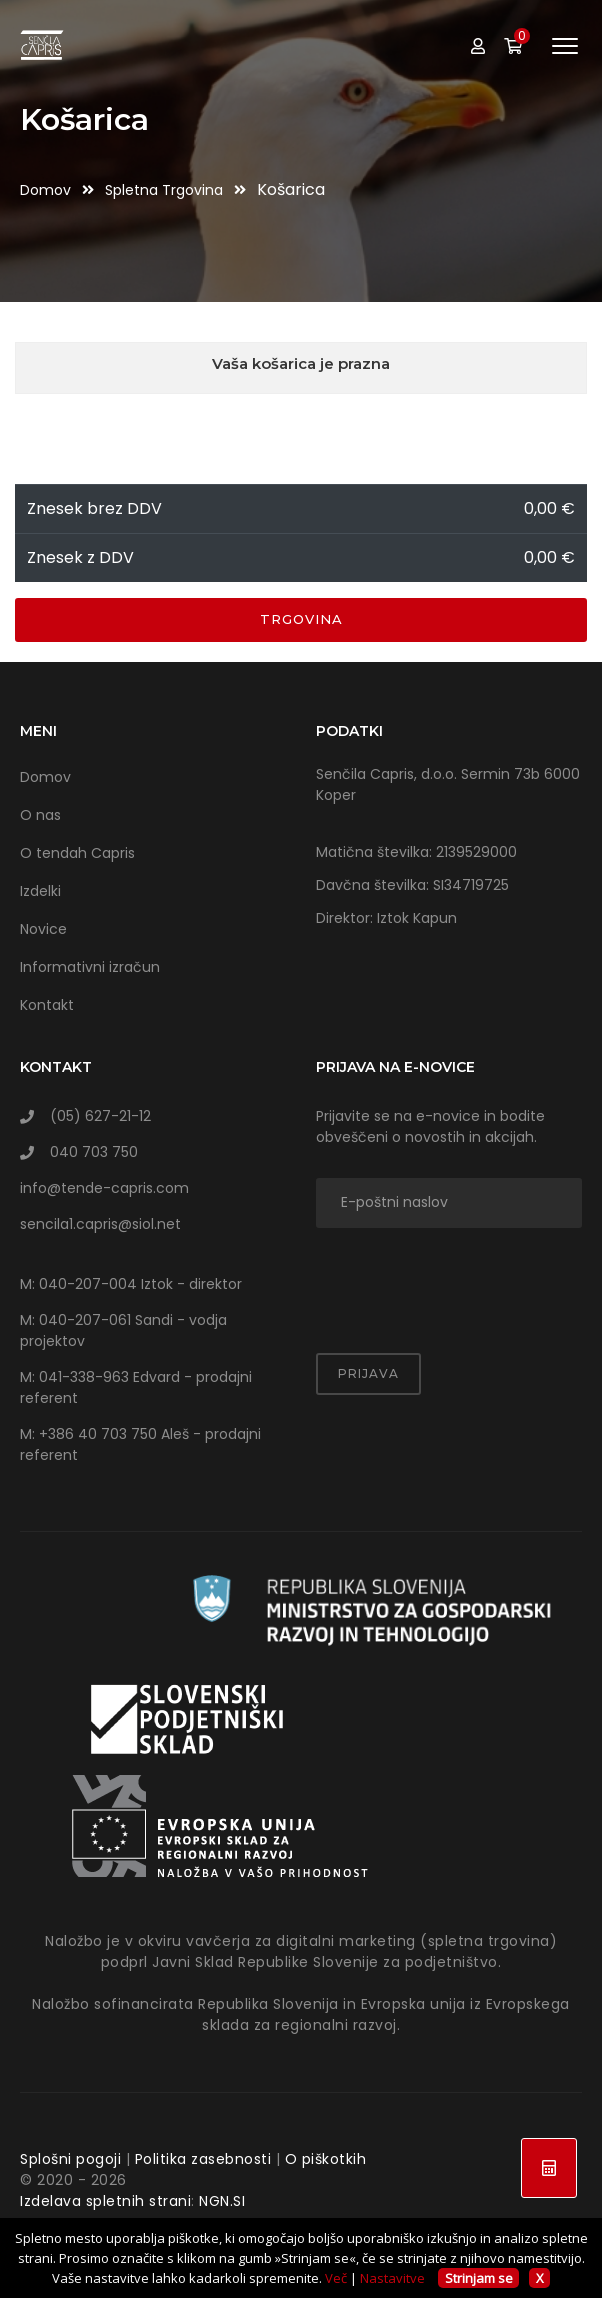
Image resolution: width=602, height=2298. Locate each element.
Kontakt (47, 1005)
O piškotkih (326, 2159)
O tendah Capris (77, 853)
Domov (47, 190)
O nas (40, 815)
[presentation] (433, 1278)
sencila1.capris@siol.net (100, 1224)
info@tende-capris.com (104, 1188)
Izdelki (40, 891)
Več (336, 2278)
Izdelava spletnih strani (105, 2201)
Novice (43, 929)
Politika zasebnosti (203, 2159)
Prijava (368, 1373)
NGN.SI (222, 2201)
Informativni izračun (90, 967)
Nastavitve (392, 2278)
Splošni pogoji (70, 2159)
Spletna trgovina (166, 190)
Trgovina (301, 619)
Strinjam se (479, 2278)
